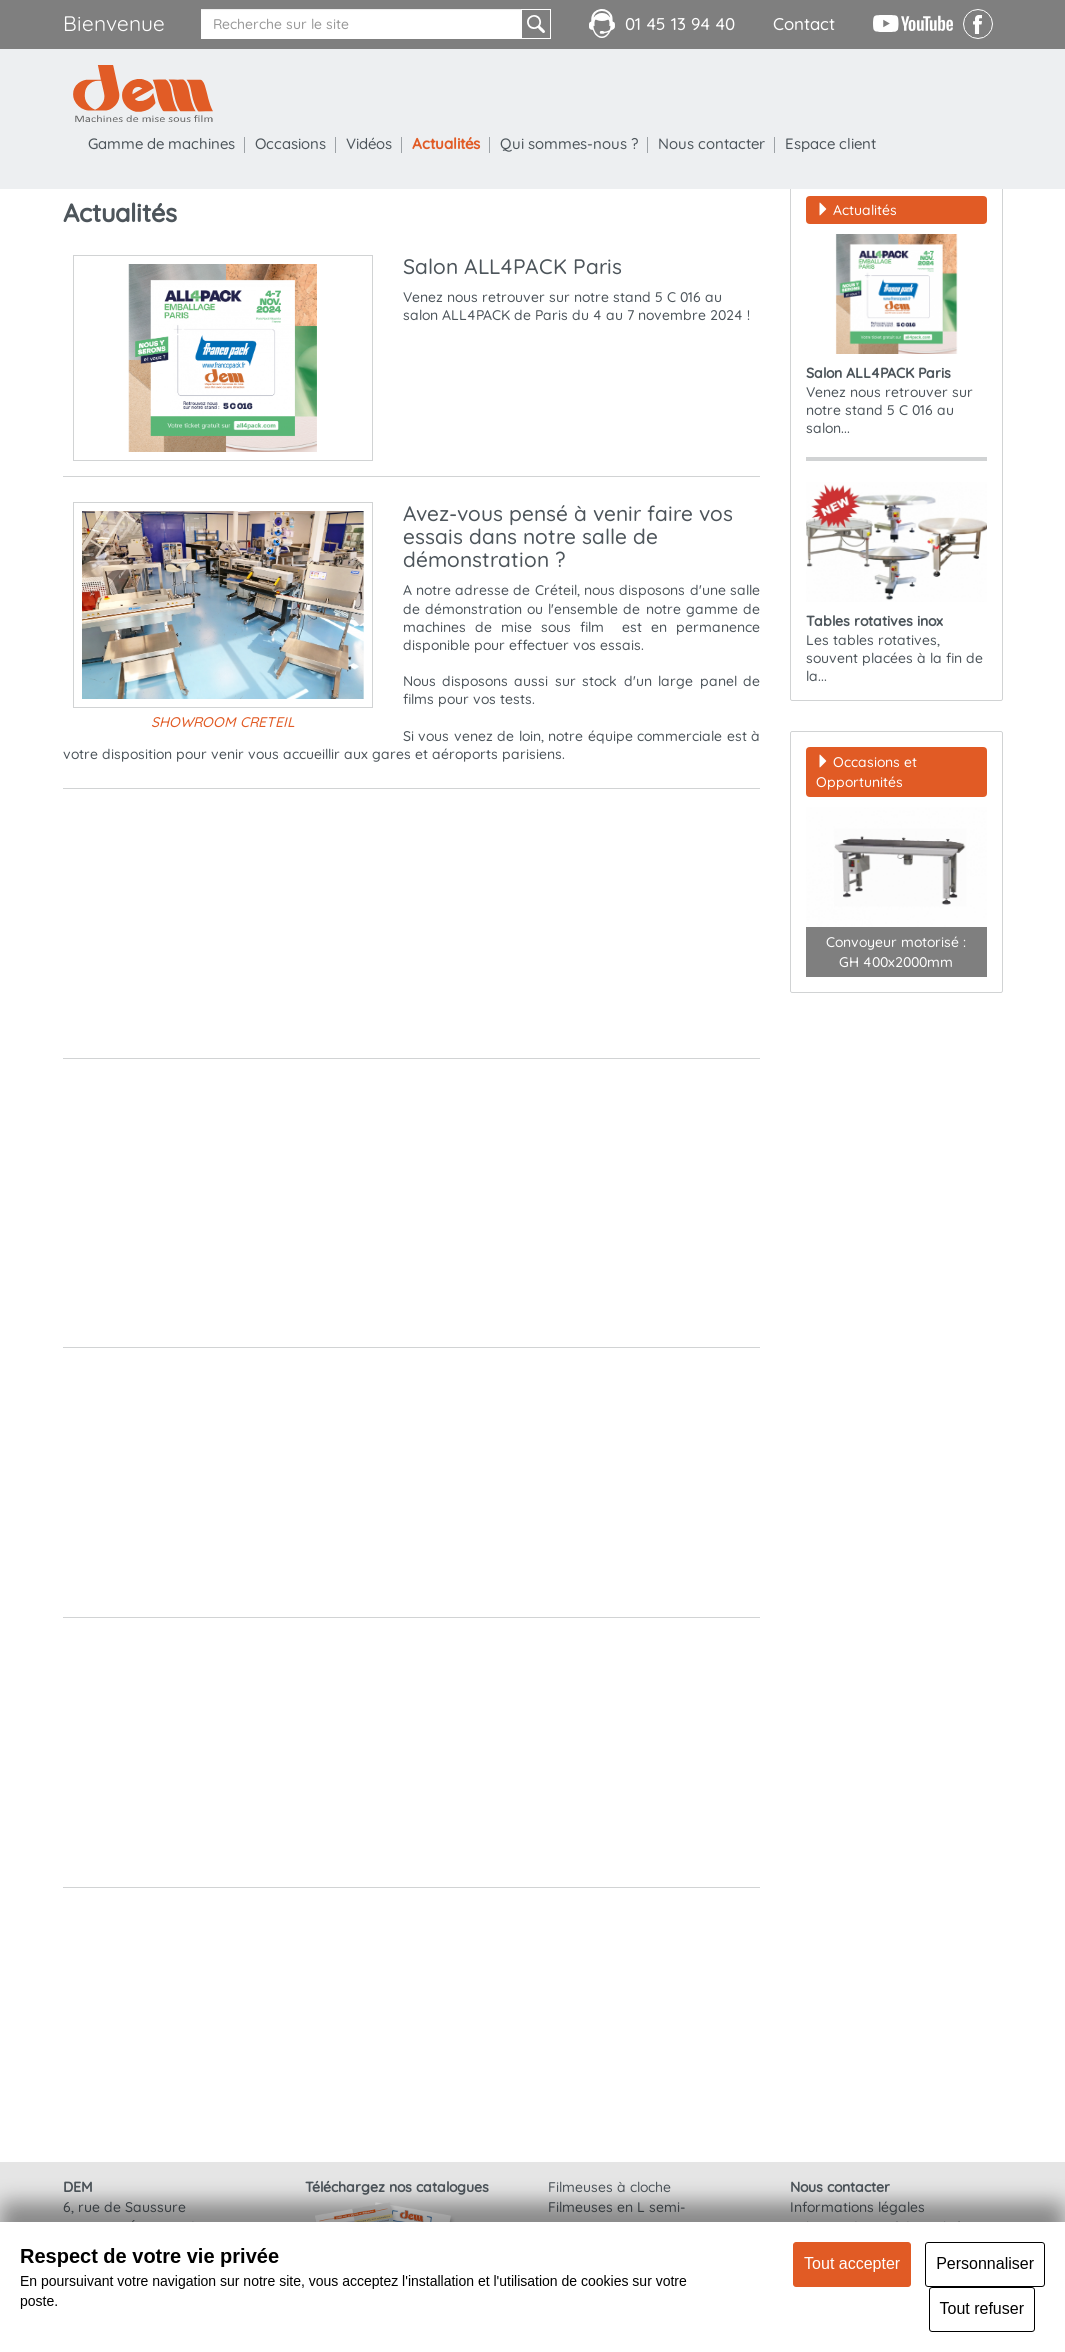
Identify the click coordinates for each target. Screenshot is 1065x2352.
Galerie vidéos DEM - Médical (504, 1848)
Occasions (290, 143)
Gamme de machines (161, 143)
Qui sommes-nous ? (569, 143)
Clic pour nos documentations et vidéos (537, 1571)
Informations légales (857, 2207)
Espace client (830, 143)
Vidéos (369, 143)
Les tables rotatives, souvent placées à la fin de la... (896, 583)
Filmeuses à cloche (609, 2187)
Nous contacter (711, 143)
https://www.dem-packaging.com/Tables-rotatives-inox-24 (597, 1324)
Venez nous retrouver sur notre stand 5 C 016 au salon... (896, 335)
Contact (804, 23)
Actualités (446, 143)
